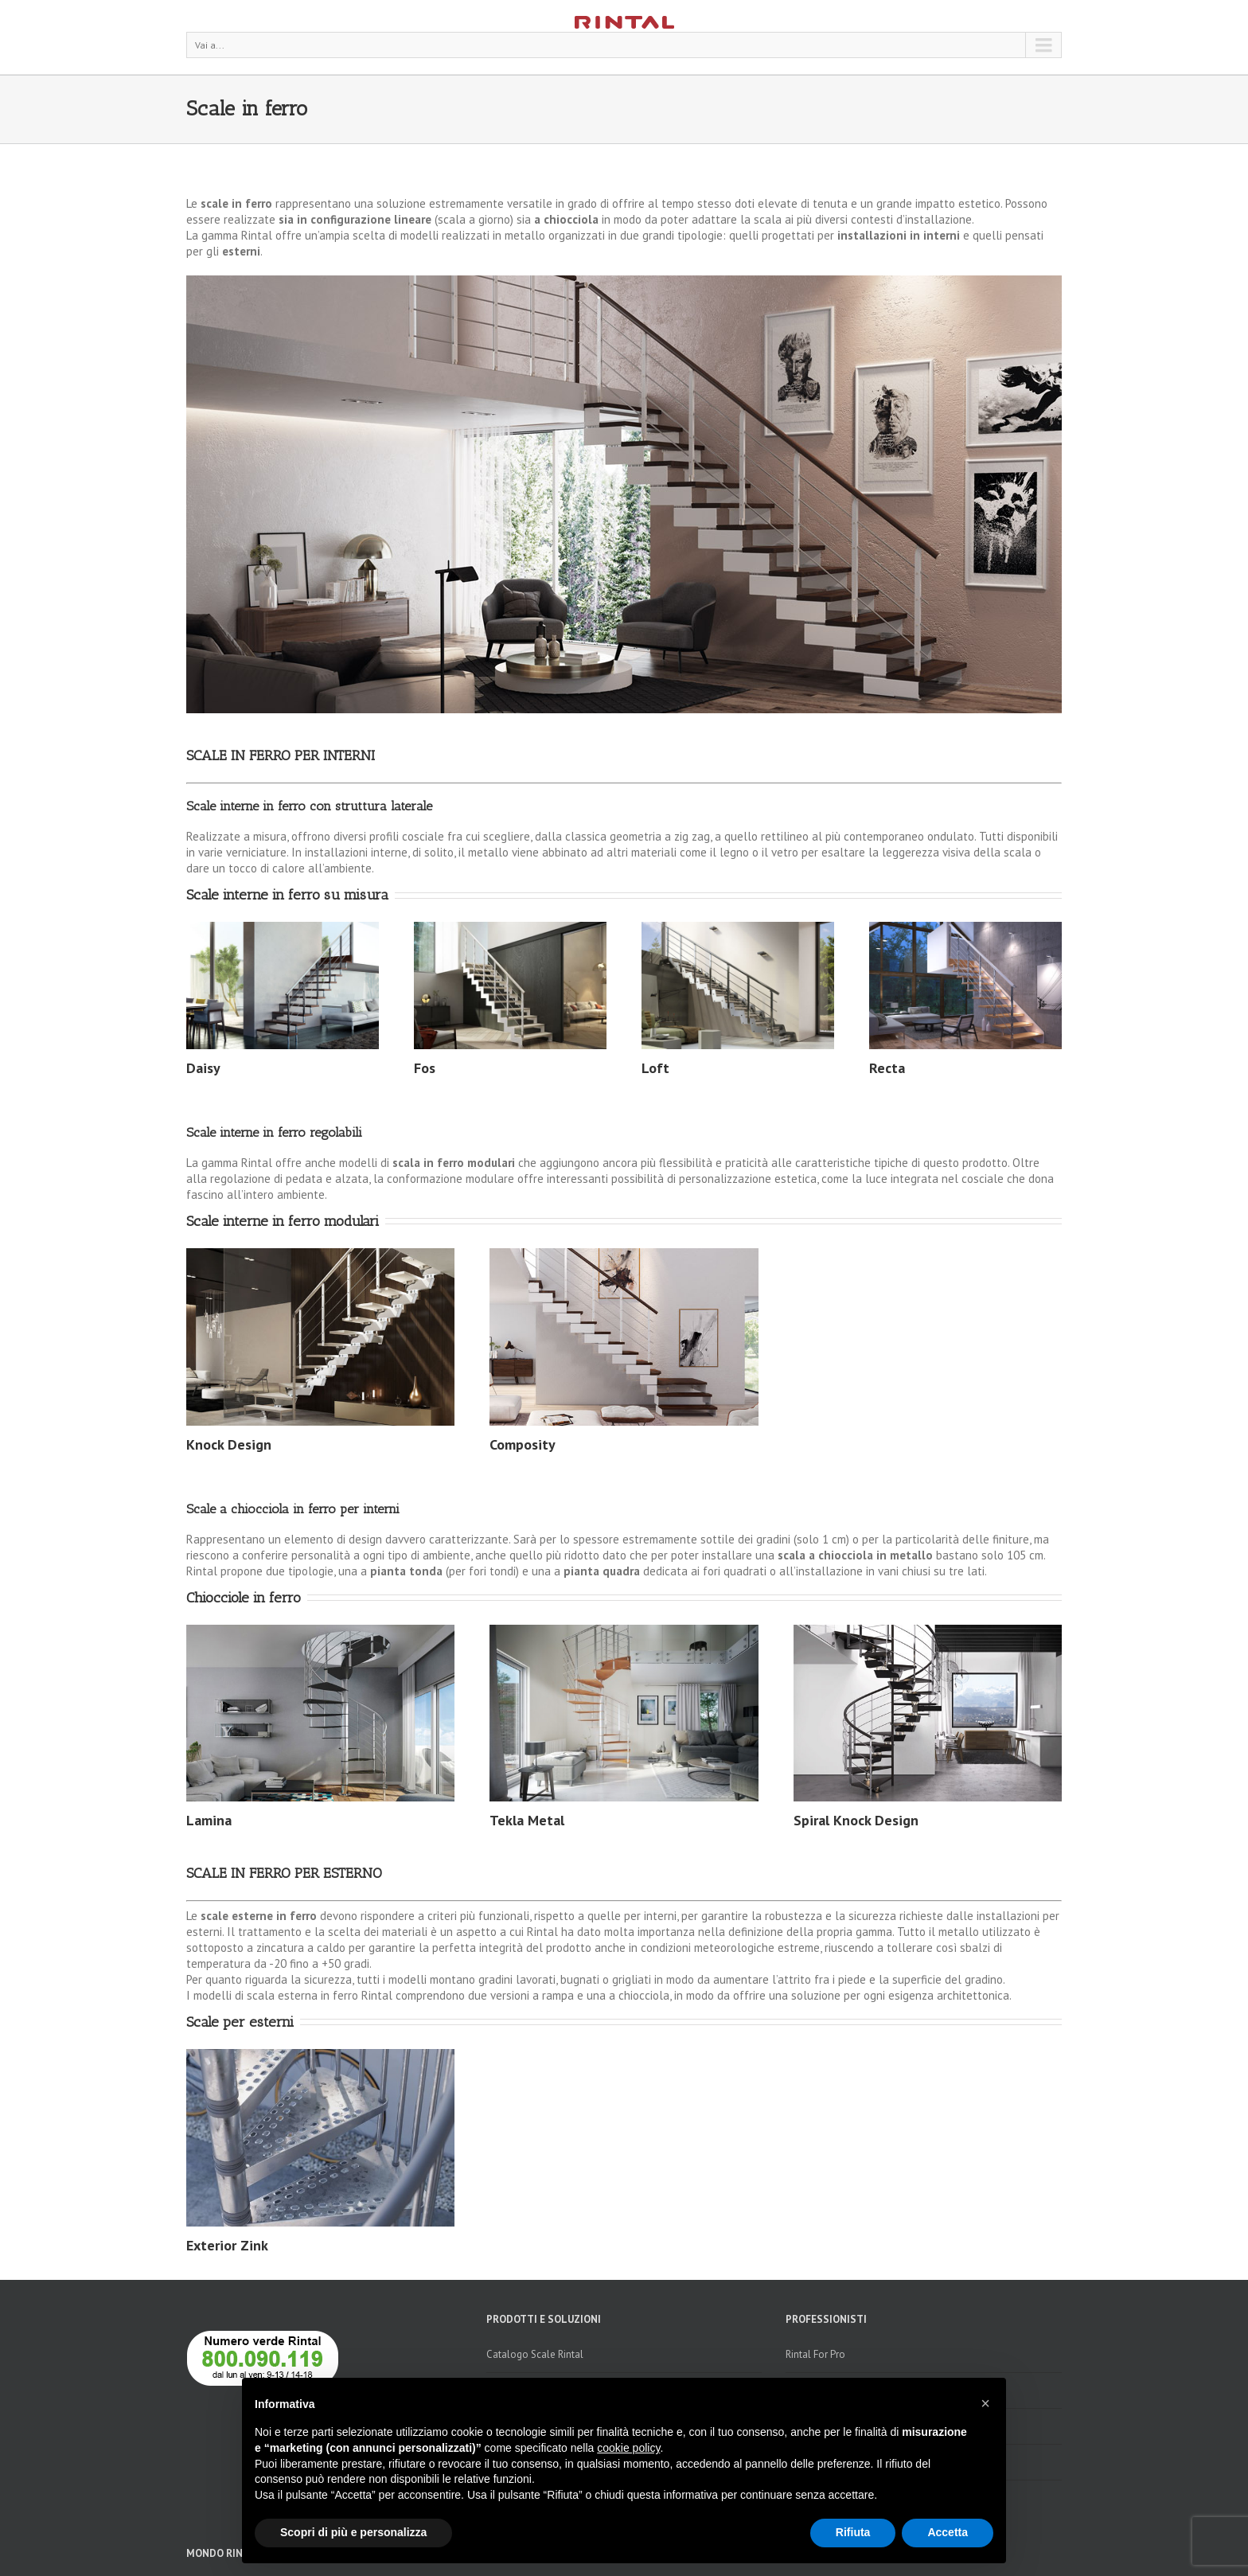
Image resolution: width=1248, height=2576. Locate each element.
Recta (887, 1068)
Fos (424, 1068)
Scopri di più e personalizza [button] (353, 2532)
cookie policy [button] (628, 2447)
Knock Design (228, 1444)
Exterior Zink (227, 2245)
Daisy (203, 1068)
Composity (522, 1444)
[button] (985, 2403)
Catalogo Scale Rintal (534, 2354)
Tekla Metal (526, 1820)
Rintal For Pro (815, 2354)
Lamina (209, 1820)
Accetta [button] (947, 2532)
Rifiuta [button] (853, 2532)
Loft (655, 1068)
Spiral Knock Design (856, 1820)
